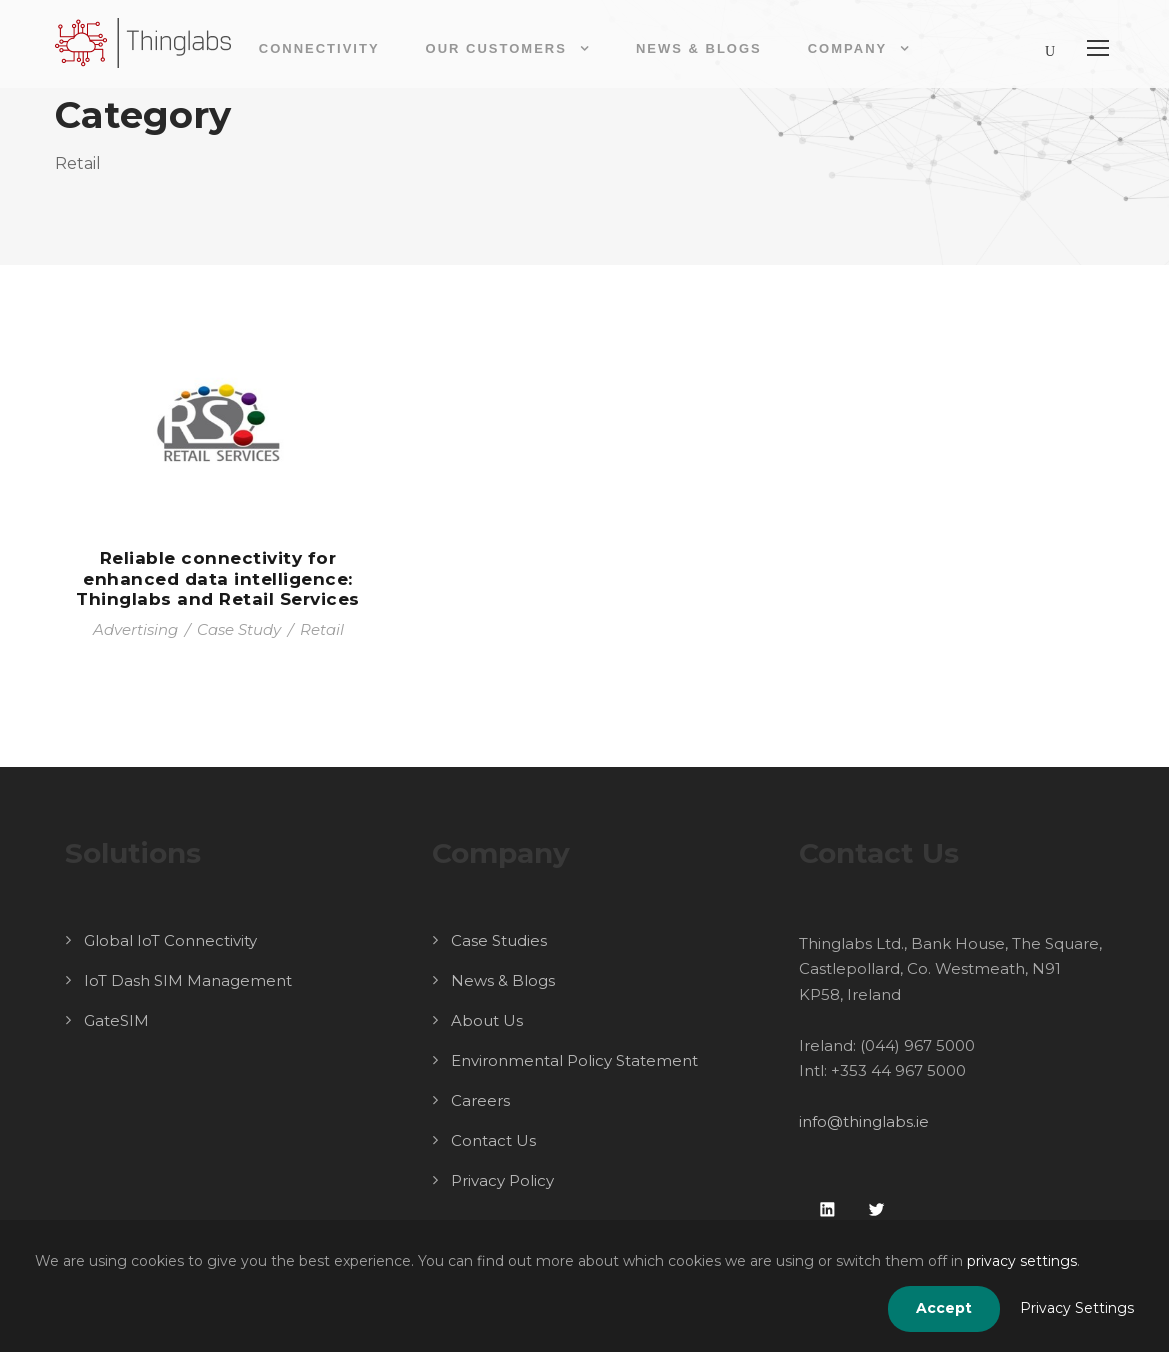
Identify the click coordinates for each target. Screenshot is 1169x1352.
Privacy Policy (502, 1180)
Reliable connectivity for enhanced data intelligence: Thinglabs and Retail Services (218, 578)
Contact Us (493, 1140)
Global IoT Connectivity (170, 940)
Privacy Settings (1077, 1308)
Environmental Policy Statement (574, 1060)
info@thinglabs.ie (864, 1121)
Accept (944, 1308)
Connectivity (319, 48)
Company (847, 48)
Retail (322, 629)
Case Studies (499, 940)
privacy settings (1022, 1261)
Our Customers (496, 48)
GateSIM (116, 1020)
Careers (480, 1100)
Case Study (239, 629)
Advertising (135, 629)
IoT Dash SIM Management (188, 980)
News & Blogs (699, 48)
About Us (487, 1020)
